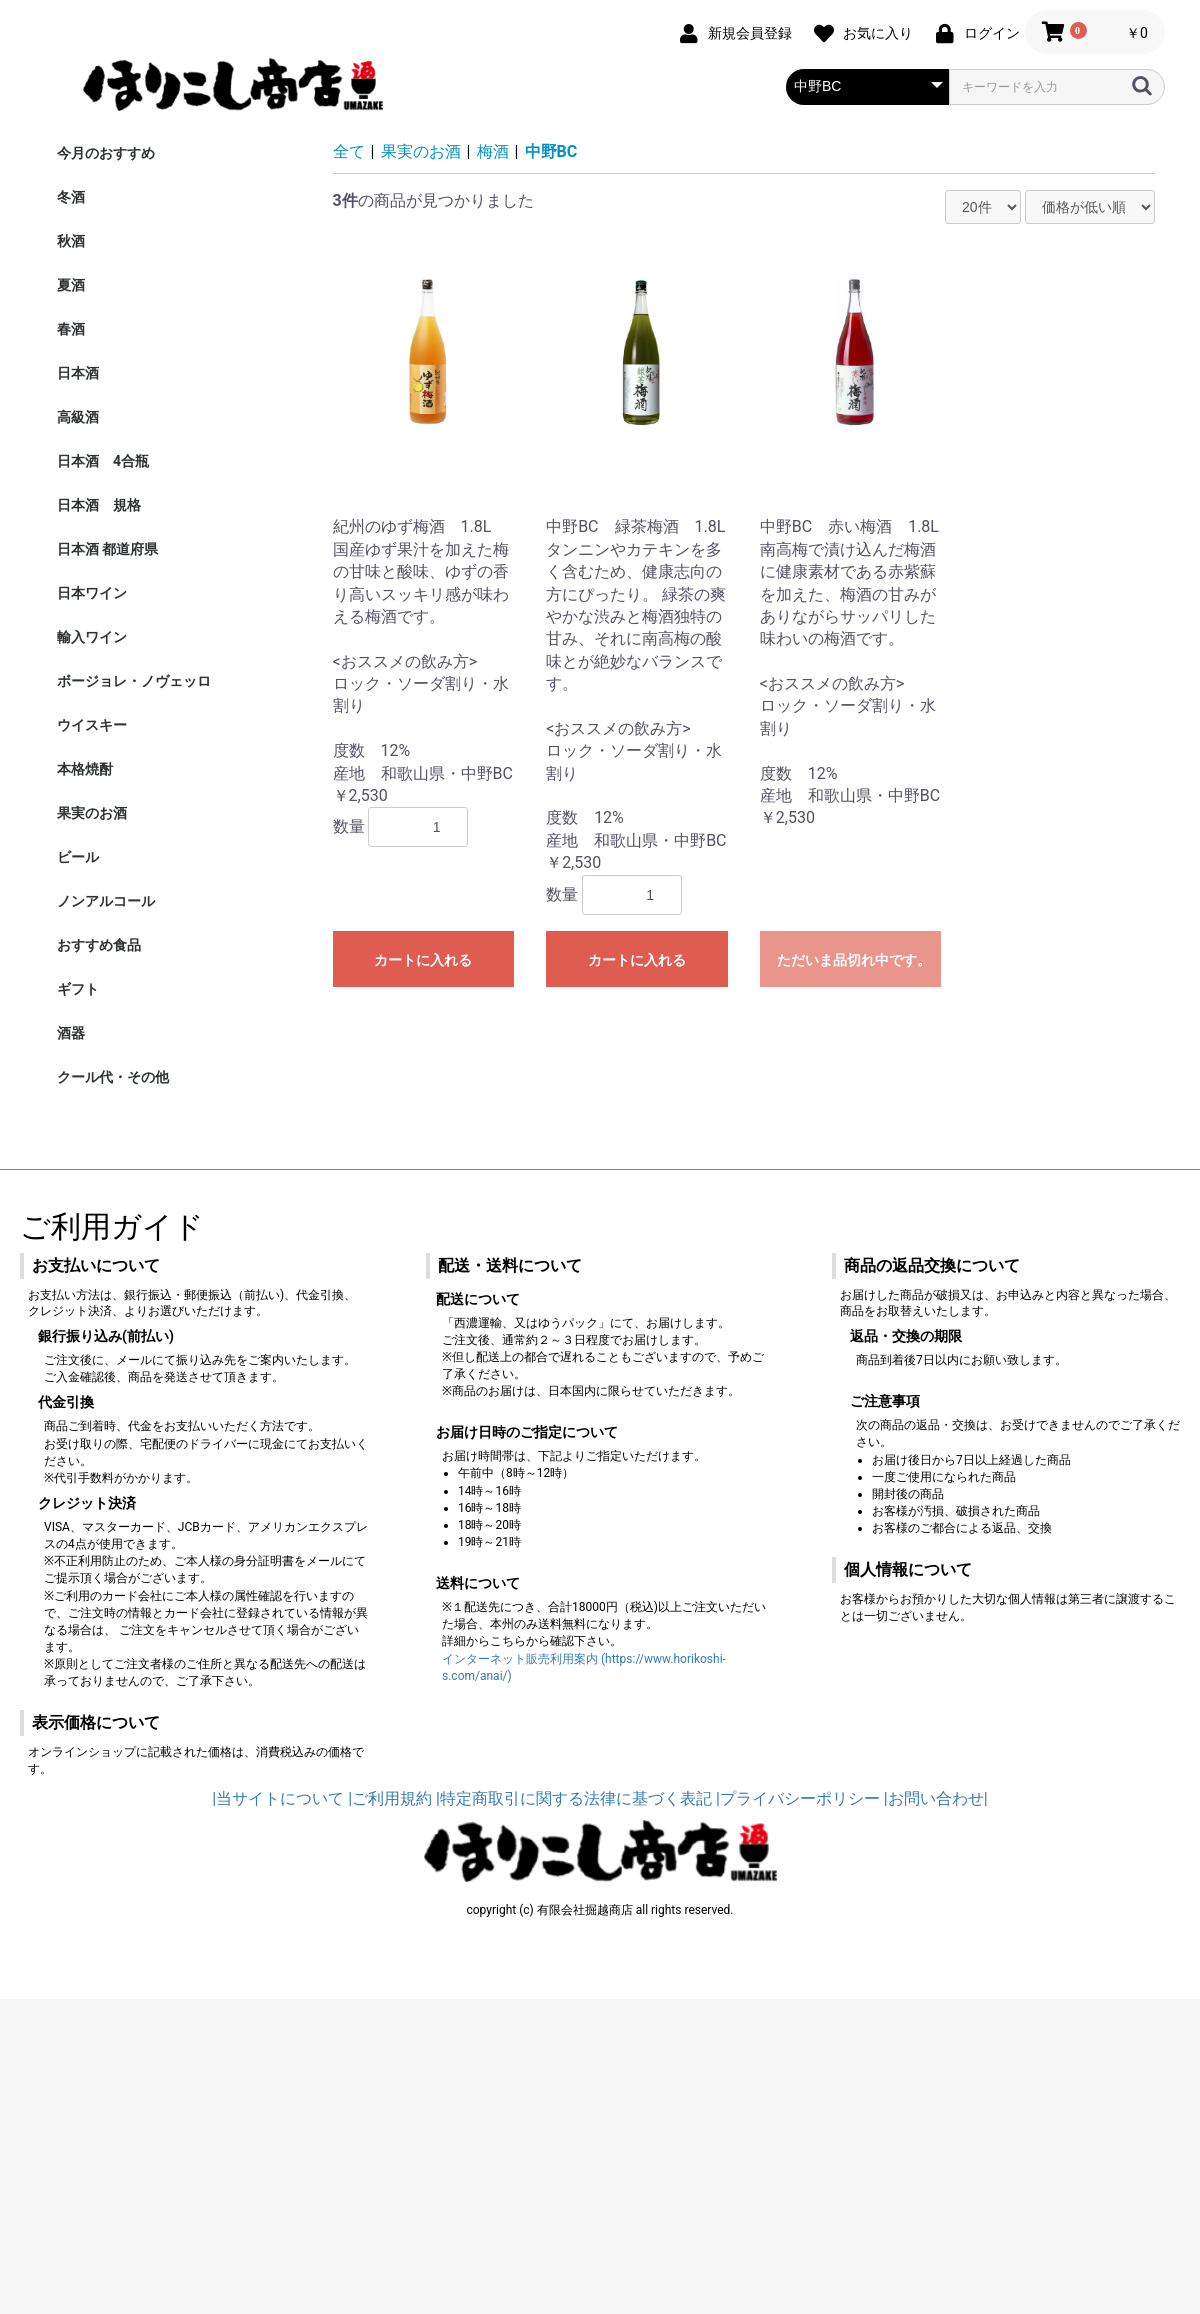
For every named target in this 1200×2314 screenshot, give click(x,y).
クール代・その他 (113, 1077)
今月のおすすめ (106, 153)
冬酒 (71, 197)
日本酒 (78, 373)
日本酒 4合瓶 (103, 461)
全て (349, 151)
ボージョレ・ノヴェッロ (134, 681)
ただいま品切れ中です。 (854, 960)
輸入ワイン (92, 637)
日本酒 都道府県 (107, 549)
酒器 (71, 1033)
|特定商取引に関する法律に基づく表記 (574, 1798)
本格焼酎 (85, 769)
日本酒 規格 (99, 505)
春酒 (71, 329)
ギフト (78, 989)
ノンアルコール (106, 901)
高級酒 (78, 417)
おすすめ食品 (99, 945)
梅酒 (493, 151)
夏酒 (71, 285)
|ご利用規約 (390, 1798)
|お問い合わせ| (936, 1798)
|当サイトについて (278, 1798)
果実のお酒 (92, 813)
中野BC (551, 151)
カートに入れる (423, 960)
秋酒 (71, 241)
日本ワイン (92, 593)
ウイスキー (92, 725)
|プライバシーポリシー (798, 1798)
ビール (78, 857)
